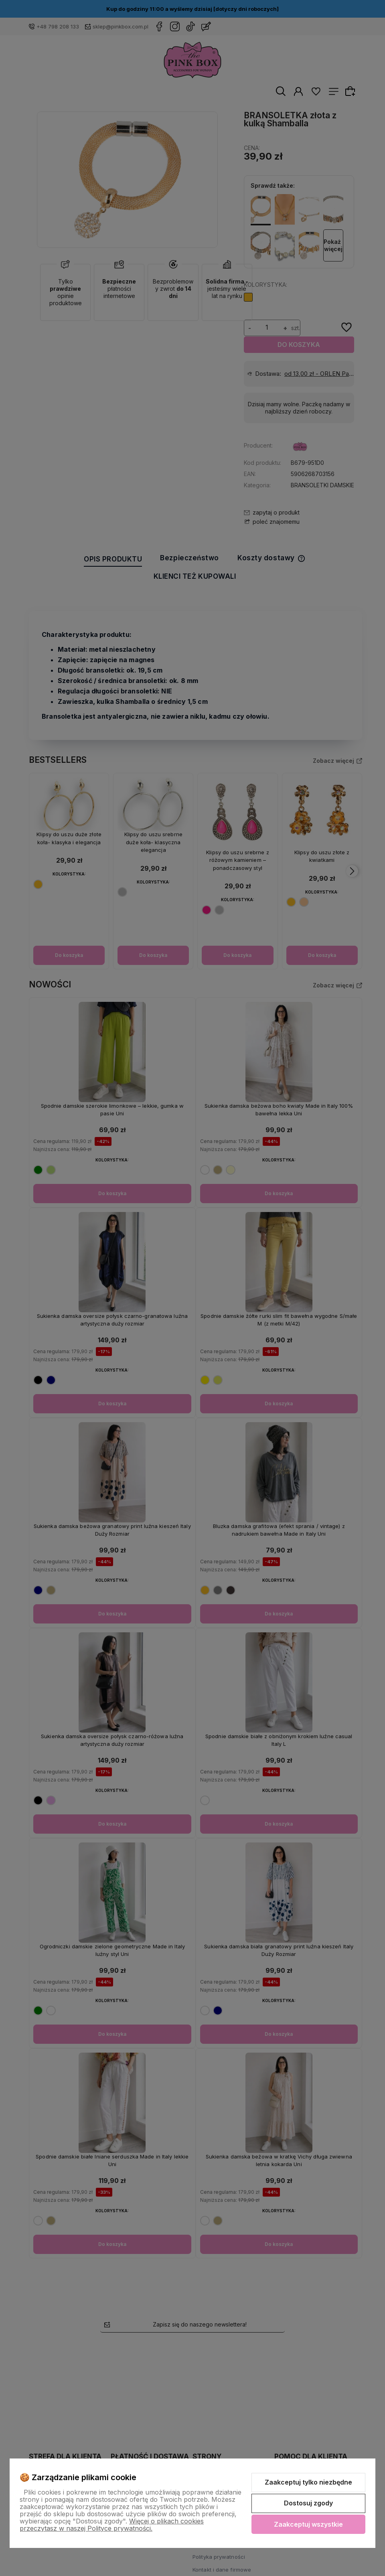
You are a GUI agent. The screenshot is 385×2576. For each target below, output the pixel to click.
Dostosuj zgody (308, 2503)
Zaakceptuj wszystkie (308, 2524)
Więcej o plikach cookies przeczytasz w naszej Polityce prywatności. (112, 2524)
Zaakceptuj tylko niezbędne (308, 2482)
